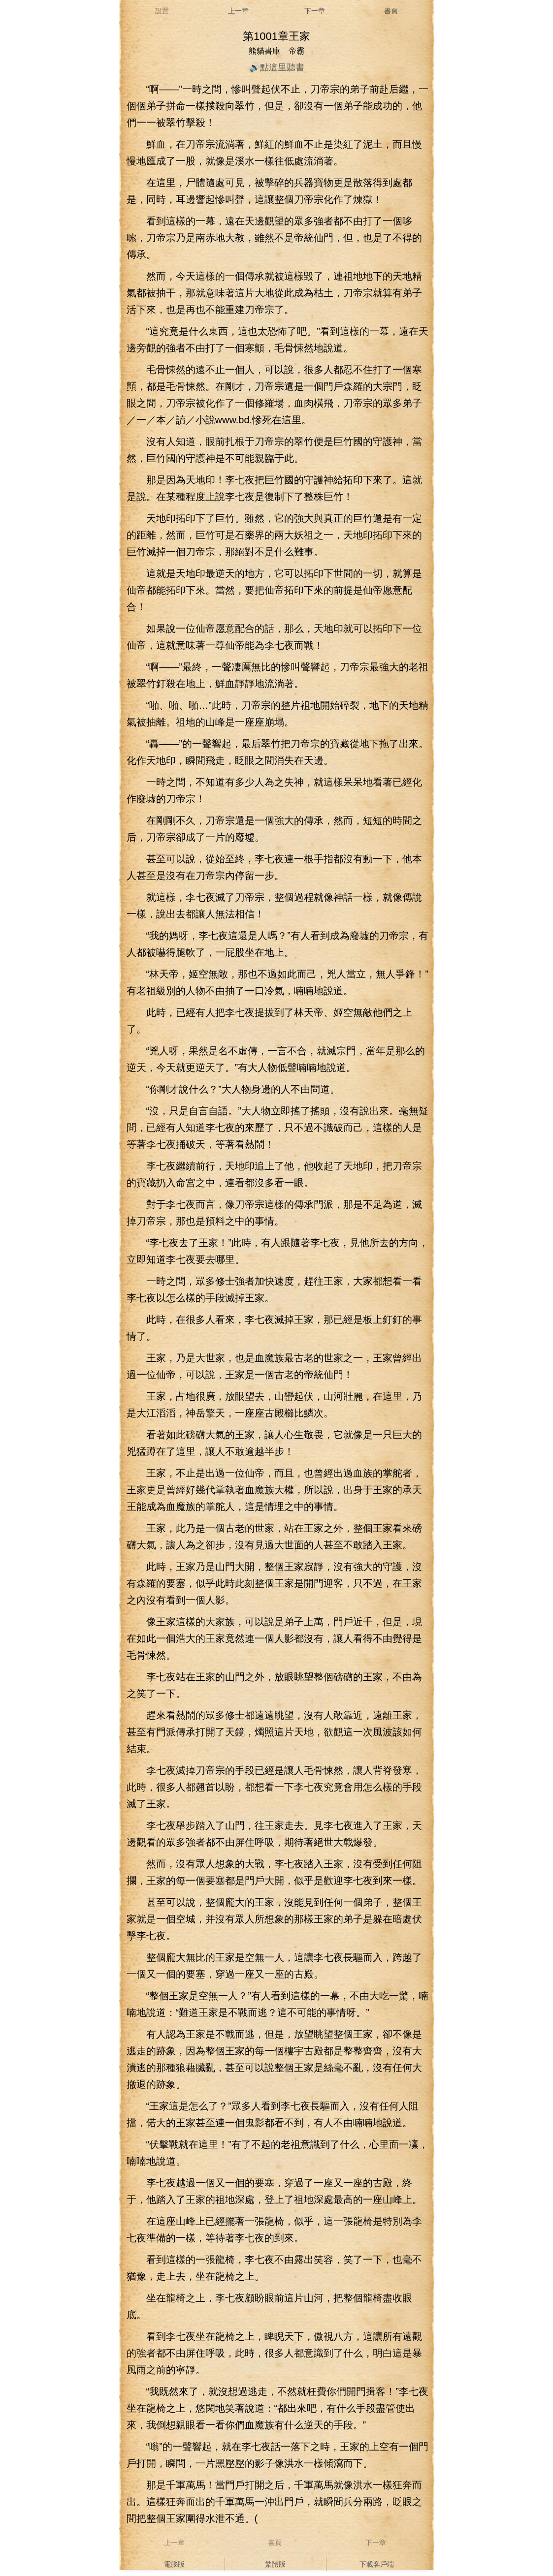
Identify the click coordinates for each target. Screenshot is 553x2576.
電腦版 (174, 2564)
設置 (162, 11)
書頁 (391, 11)
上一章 (238, 11)
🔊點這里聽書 (276, 67)
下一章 (314, 11)
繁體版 (275, 2564)
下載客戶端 (376, 2564)
